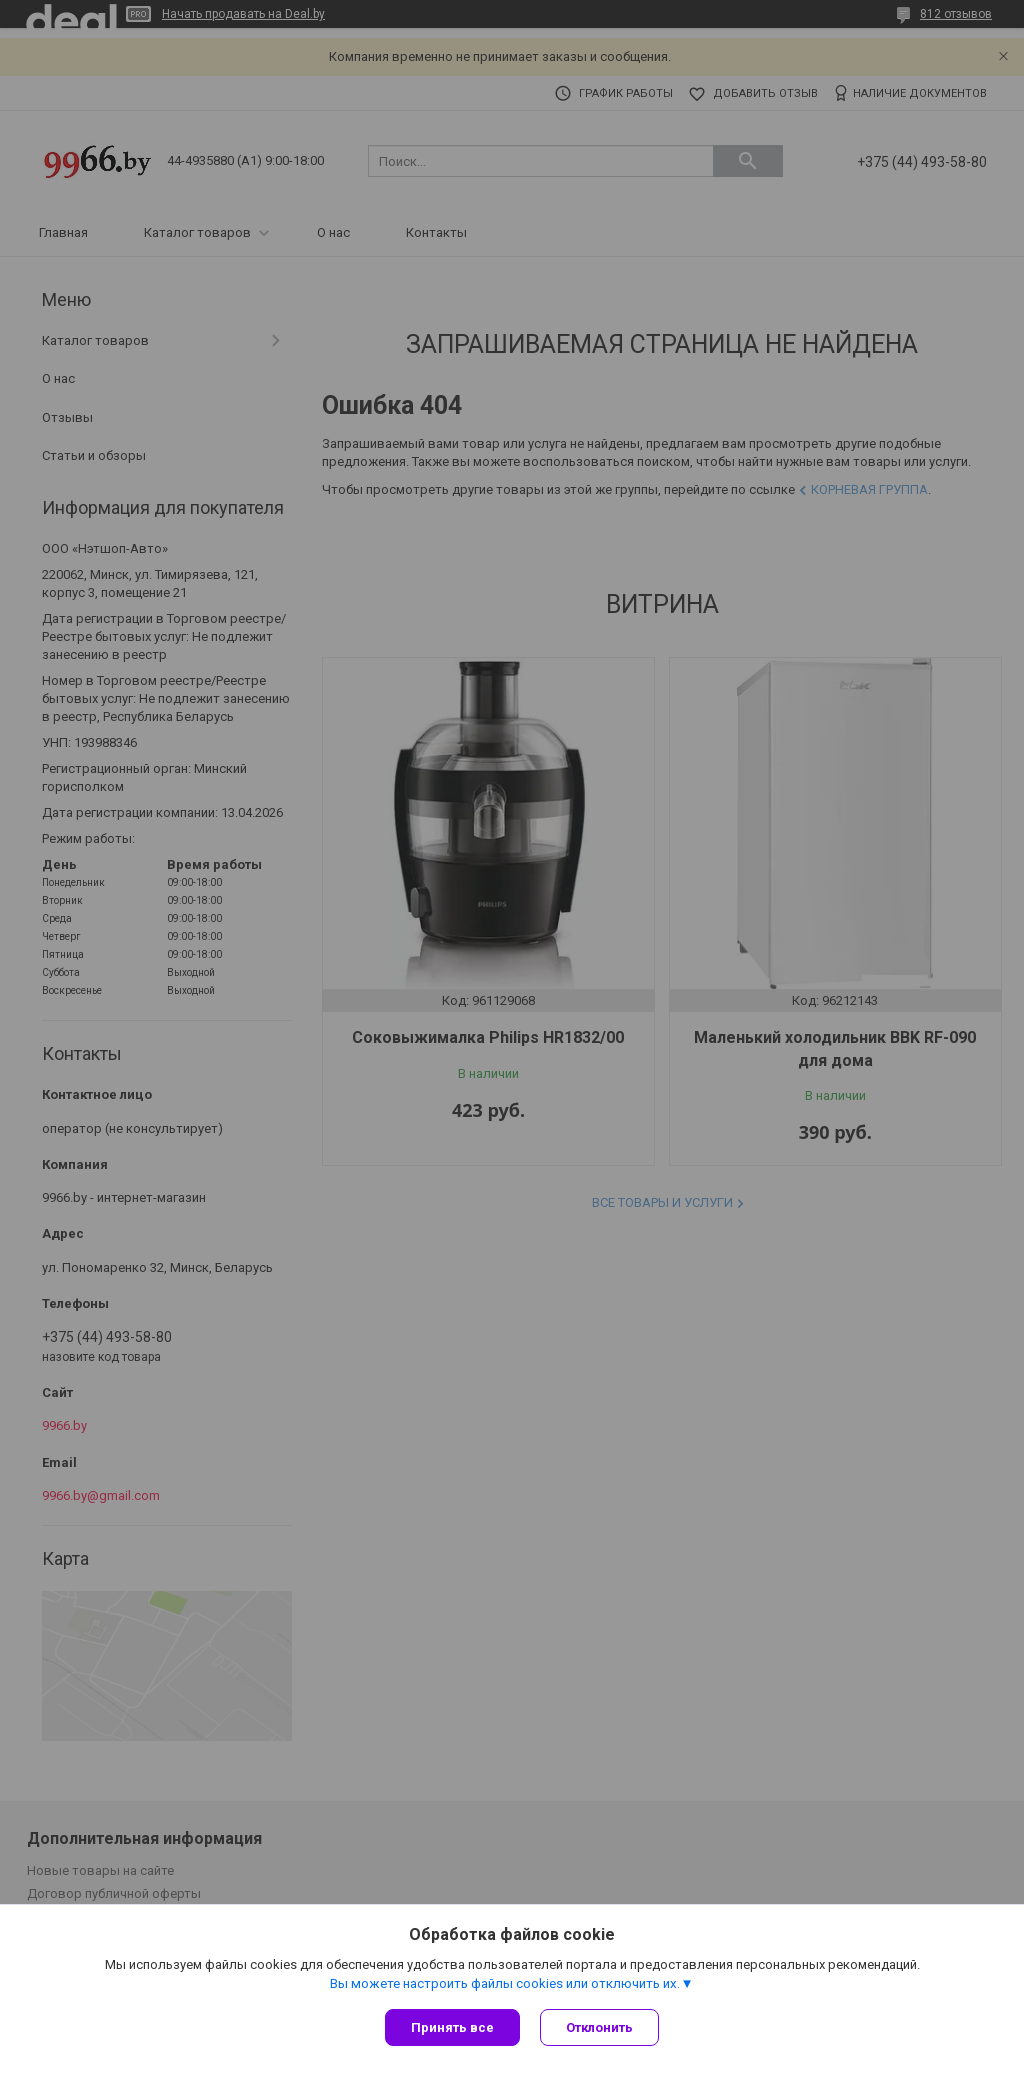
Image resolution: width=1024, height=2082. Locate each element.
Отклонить (599, 2027)
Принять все (452, 2027)
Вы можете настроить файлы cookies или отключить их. (505, 1983)
